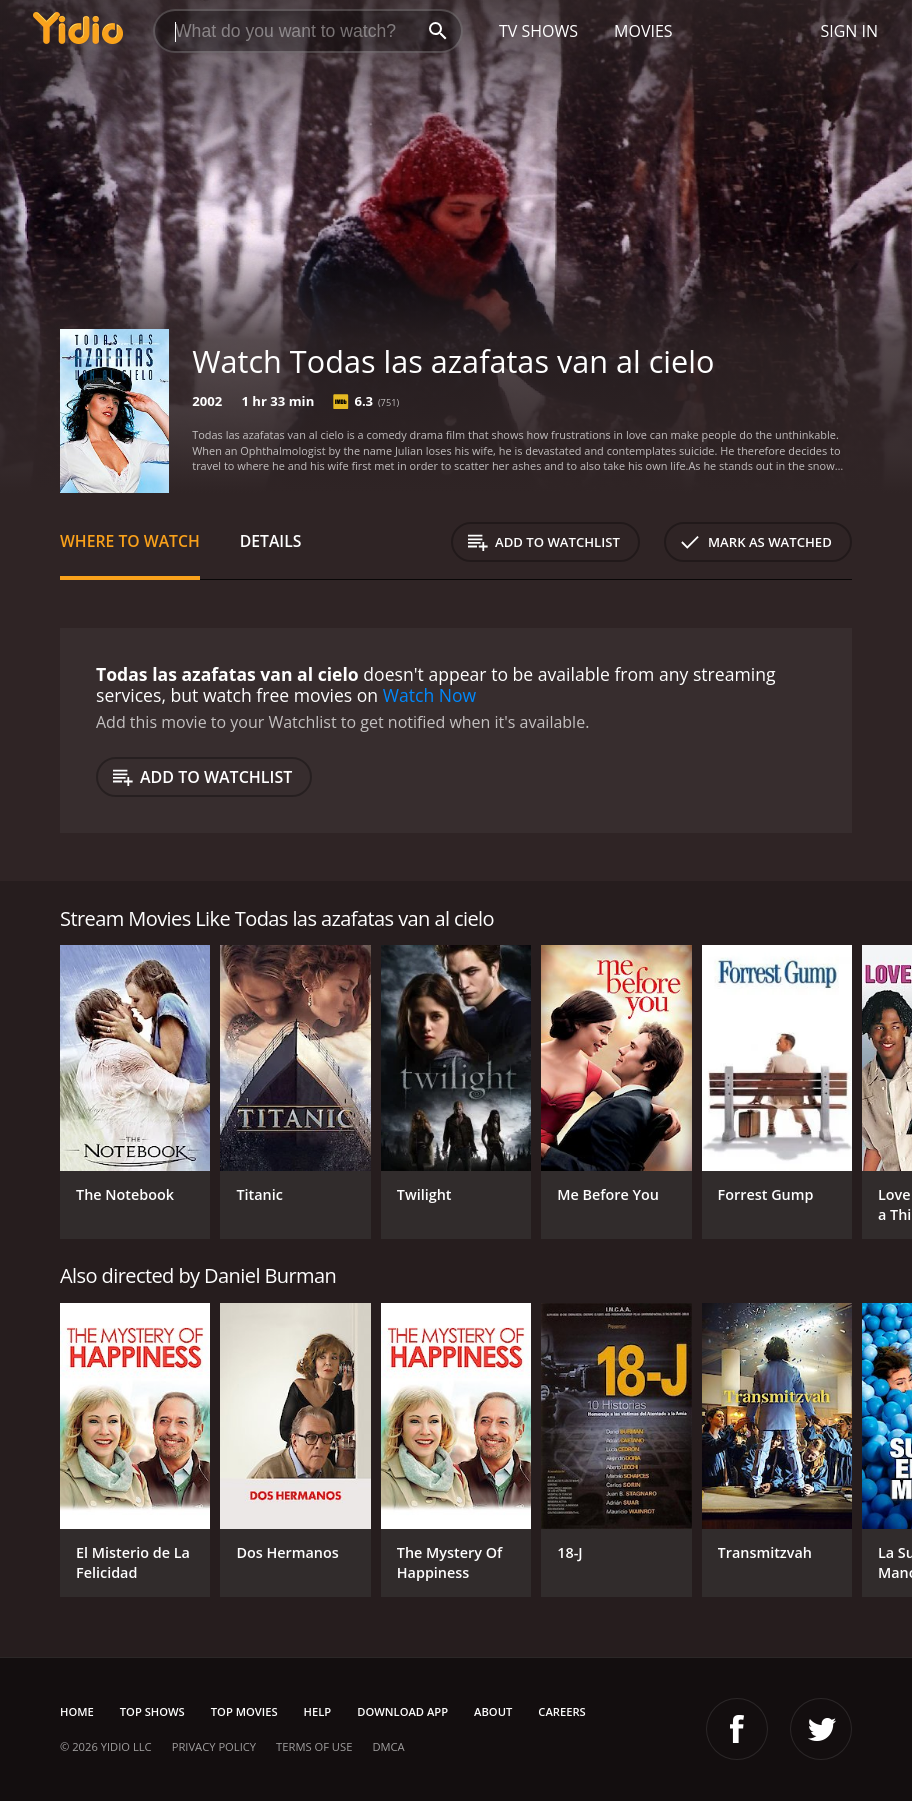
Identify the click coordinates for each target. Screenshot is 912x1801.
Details (271, 541)
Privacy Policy (214, 1746)
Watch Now (430, 695)
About (493, 1711)
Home (77, 1711)
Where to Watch (130, 541)
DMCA (388, 1746)
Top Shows (152, 1711)
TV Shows (538, 31)
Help (318, 1711)
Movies (643, 31)
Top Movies (244, 1711)
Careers (561, 1711)
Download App (402, 1711)
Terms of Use (314, 1746)
